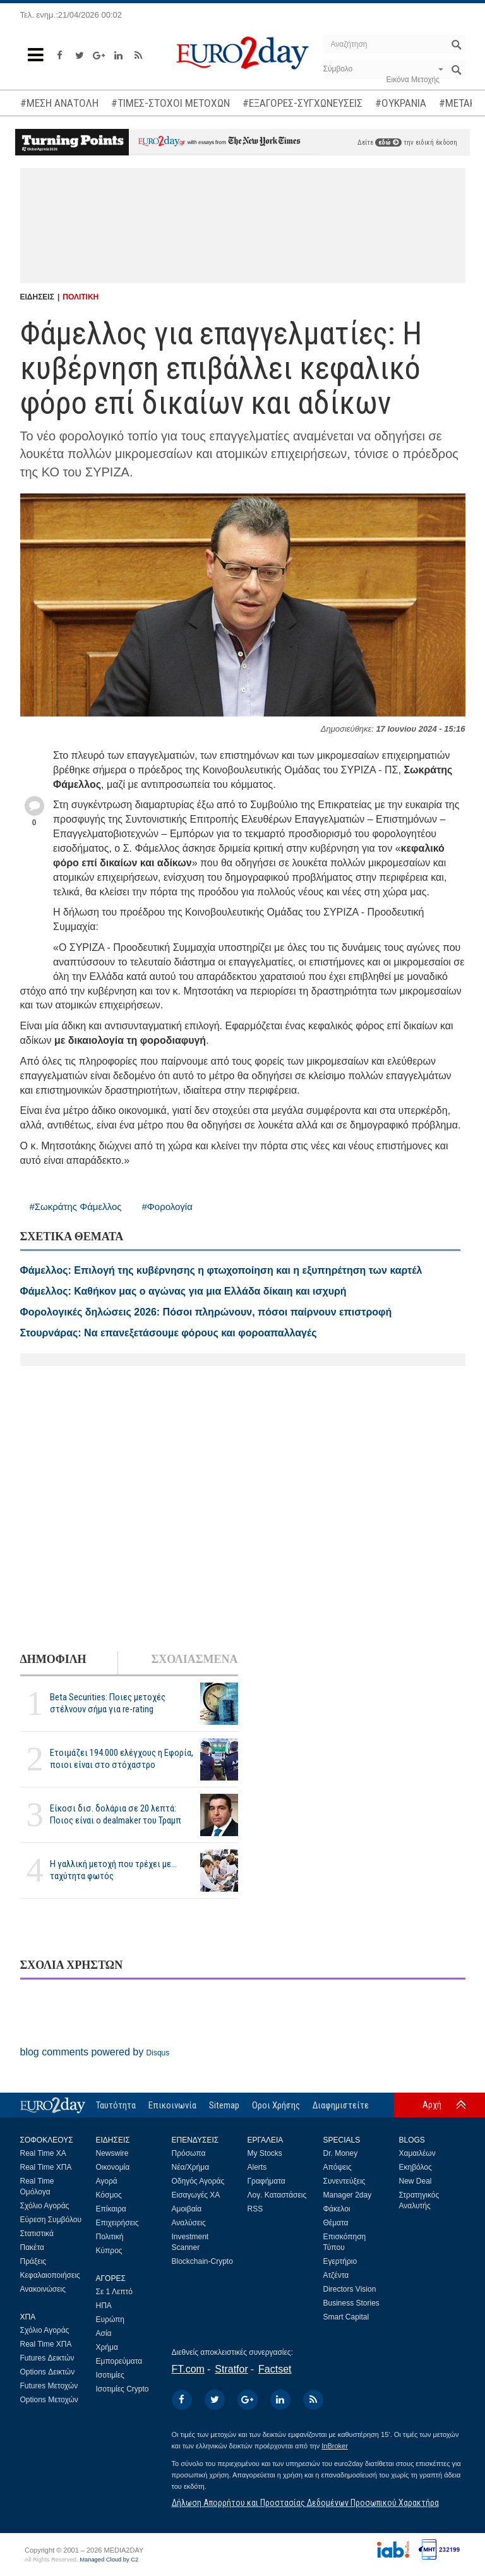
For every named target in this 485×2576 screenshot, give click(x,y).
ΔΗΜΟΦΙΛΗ (53, 1659)
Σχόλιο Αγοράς (44, 2205)
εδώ (388, 142)
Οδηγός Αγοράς (198, 2181)
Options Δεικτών (47, 2371)
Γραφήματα (266, 2181)
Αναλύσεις (189, 2222)
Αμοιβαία (187, 2208)
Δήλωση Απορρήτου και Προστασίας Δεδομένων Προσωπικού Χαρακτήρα (305, 2503)
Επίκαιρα (111, 2208)
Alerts (257, 2167)
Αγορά (106, 2181)
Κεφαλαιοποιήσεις (50, 2275)
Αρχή (431, 2104)
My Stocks (265, 2153)
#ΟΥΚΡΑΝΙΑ (400, 103)
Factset (274, 2369)
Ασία (104, 2333)
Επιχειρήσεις (117, 2222)
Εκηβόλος (415, 2167)
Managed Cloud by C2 (109, 2559)
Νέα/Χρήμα (191, 2167)
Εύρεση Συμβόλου (50, 2219)
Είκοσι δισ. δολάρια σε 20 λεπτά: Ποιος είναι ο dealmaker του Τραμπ (115, 1814)
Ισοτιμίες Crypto (122, 2389)
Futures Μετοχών (49, 2385)
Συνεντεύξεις (344, 2181)
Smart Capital (346, 2317)
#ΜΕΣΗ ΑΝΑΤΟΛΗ (59, 103)
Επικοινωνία (172, 2105)
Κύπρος (109, 2250)
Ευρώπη (110, 2319)
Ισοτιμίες (110, 2375)
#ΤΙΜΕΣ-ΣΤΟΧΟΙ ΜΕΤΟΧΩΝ (170, 103)
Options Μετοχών (49, 2399)
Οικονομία (113, 2167)
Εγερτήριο (340, 2261)
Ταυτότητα (116, 2105)
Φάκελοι (336, 2208)
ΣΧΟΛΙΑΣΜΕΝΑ (194, 1659)
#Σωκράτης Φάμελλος (76, 1206)
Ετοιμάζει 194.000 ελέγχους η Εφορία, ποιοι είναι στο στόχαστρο (121, 1758)
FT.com (188, 2369)
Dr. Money (340, 2153)
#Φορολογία (167, 1206)
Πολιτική (110, 2236)
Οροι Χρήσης (276, 2105)
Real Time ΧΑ (43, 2153)
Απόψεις (337, 2167)
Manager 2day (347, 2195)
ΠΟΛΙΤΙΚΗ (81, 297)
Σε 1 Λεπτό (114, 2291)
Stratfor (231, 2369)
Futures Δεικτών (47, 2358)
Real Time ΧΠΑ (46, 2167)
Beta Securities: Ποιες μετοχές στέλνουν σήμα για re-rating (107, 1703)
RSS (255, 2208)
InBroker (334, 2446)
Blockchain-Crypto (202, 2261)
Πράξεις (33, 2261)
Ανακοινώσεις (43, 2289)
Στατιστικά (37, 2233)
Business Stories (351, 2303)
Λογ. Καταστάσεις (277, 2195)
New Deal (415, 2181)
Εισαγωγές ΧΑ (196, 2195)
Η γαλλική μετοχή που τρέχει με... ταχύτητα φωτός (113, 1870)
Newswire (112, 2153)
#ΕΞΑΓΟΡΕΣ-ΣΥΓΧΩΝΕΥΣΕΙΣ (302, 103)
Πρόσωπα (189, 2153)
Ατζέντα (336, 2275)
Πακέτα (32, 2247)
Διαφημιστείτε (341, 2105)
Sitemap (224, 2105)
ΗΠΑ (104, 2305)
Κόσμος (109, 2195)
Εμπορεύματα (119, 2361)
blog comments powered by (95, 2052)
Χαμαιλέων (417, 2153)
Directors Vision (349, 2289)
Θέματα (336, 2222)
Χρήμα (107, 2347)
